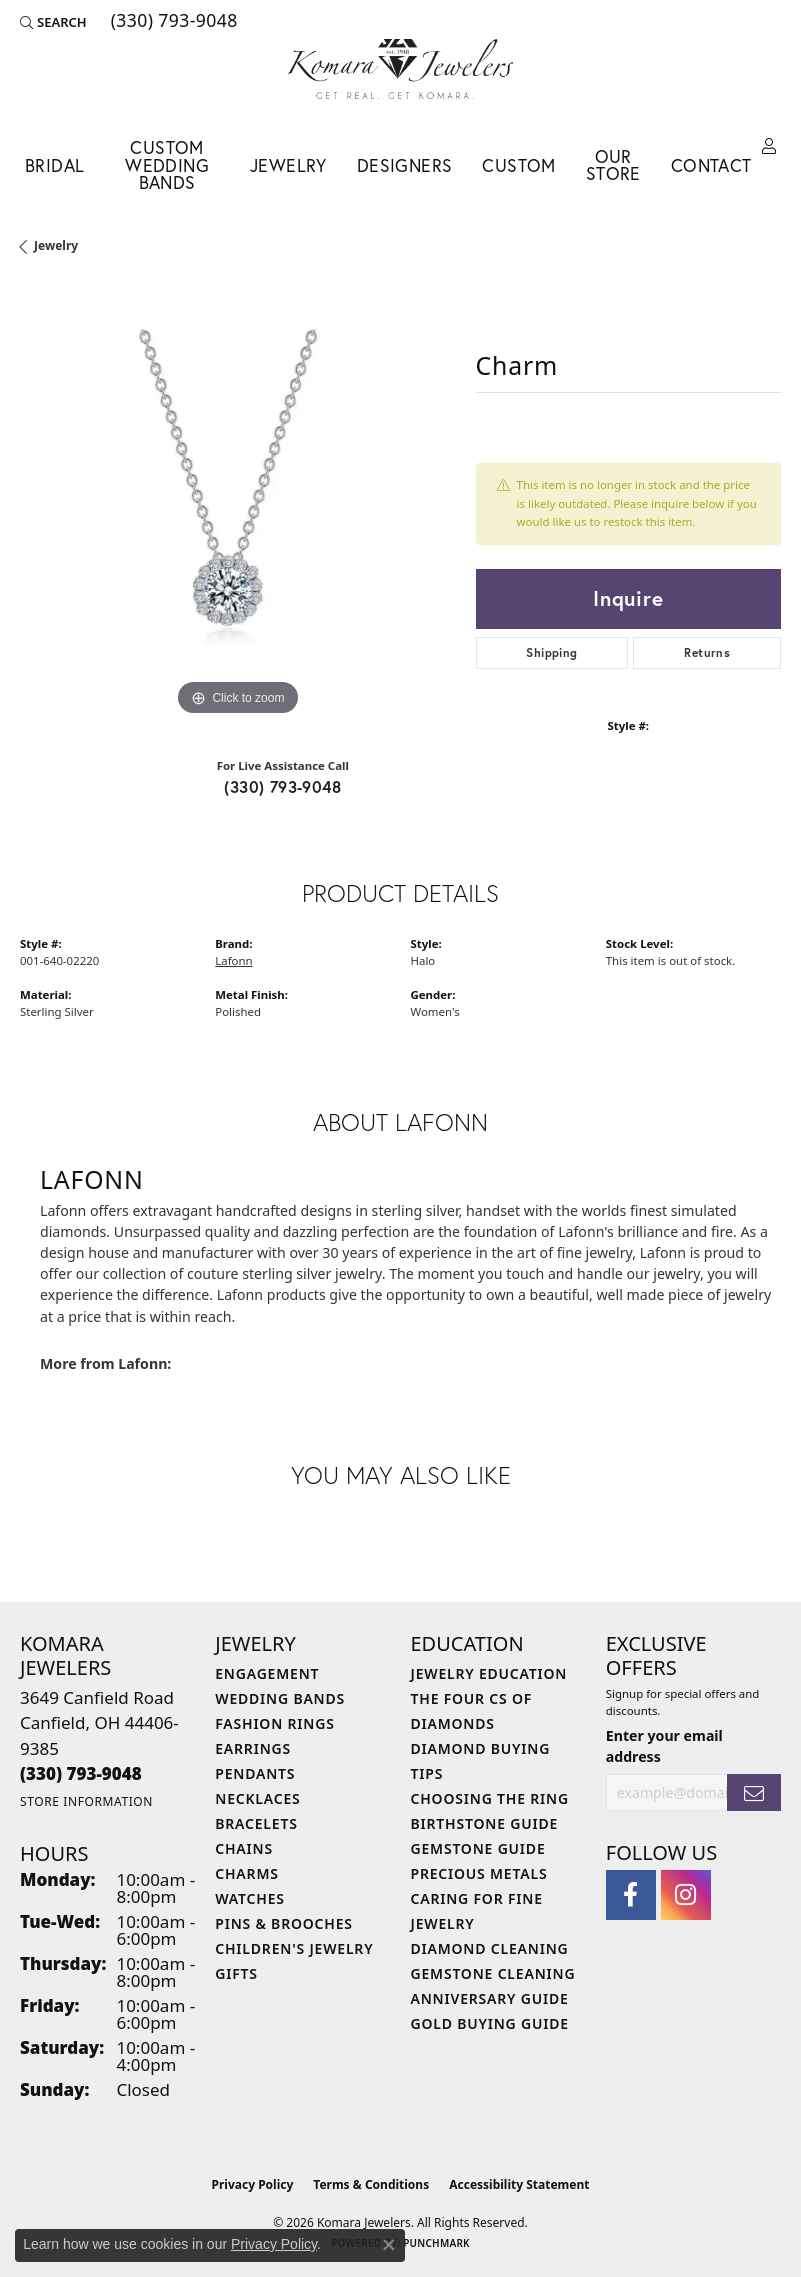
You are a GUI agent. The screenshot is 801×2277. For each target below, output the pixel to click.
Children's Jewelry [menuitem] (294, 1948)
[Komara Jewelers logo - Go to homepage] (400, 69)
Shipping (551, 652)
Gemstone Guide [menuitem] (478, 1848)
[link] (172, 22)
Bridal (54, 165)
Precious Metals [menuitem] (479, 1873)
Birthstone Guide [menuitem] (485, 1823)
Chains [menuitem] (244, 1848)
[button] (53, 22)
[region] (238, 504)
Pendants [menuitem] (255, 1773)
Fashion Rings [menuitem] (274, 1723)
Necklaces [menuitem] (257, 1798)
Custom (518, 165)
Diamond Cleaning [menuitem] (490, 1948)
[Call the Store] (81, 1773)
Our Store (613, 165)
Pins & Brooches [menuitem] (284, 1923)
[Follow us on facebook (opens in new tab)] (631, 1895)
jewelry (56, 245)
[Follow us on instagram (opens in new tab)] (686, 1895)
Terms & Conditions (371, 2184)
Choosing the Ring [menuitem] (490, 1798)
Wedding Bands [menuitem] (280, 1698)
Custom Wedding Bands (167, 165)
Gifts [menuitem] (236, 1973)
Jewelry (288, 165)
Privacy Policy (253, 2184)
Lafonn (233, 960)
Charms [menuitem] (246, 1873)
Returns (707, 652)
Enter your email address (664, 1746)
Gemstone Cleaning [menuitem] (493, 1973)
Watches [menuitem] (250, 1898)
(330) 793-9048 (282, 786)
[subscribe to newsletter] (754, 1792)
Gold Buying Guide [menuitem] (490, 2023)
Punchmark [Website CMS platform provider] (436, 2243)
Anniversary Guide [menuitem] (490, 1998)
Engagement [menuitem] (267, 1673)
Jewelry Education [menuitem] (489, 1673)
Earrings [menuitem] (253, 1748)
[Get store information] (86, 1801)
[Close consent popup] (389, 2245)
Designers (405, 165)
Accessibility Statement (519, 2184)
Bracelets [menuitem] (256, 1823)
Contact (711, 165)
